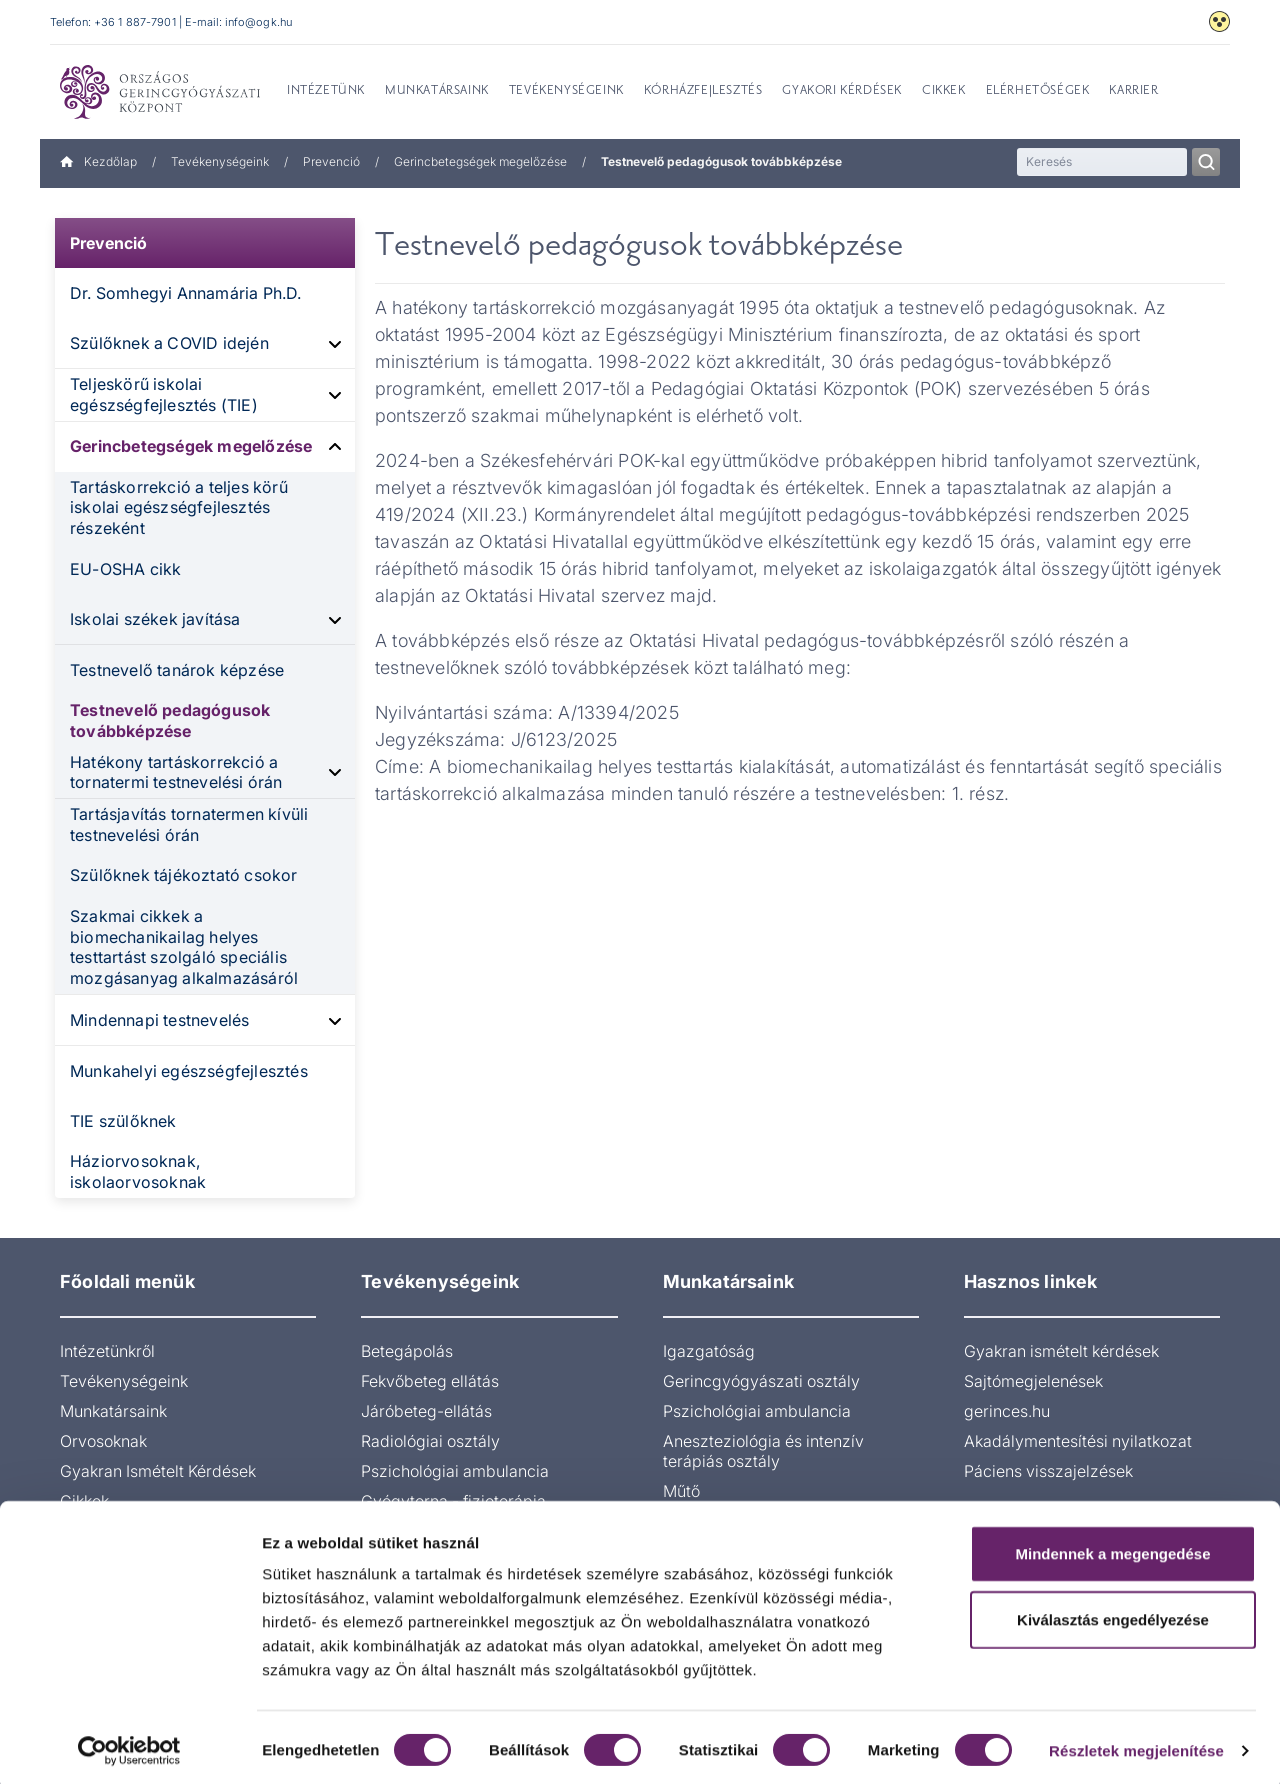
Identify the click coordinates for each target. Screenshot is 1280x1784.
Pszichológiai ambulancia (455, 1471)
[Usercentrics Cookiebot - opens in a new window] (129, 1745)
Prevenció (331, 161)
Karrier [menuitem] (1133, 91)
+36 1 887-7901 (135, 22)
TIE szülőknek (123, 1121)
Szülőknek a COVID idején (169, 343)
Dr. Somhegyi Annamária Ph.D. (186, 293)
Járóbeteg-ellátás (426, 1411)
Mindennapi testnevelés (159, 1020)
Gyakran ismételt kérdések (1061, 1351)
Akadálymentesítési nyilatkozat (1078, 1441)
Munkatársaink (113, 1411)
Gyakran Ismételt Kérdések (158, 1471)
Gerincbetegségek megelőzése (480, 161)
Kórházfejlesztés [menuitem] (703, 91)
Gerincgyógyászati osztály (761, 1381)
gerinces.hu (1007, 1411)
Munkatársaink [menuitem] (437, 91)
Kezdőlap (98, 161)
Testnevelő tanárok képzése (177, 670)
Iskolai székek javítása (155, 619)
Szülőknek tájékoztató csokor (184, 875)
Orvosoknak (103, 1441)
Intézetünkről (107, 1351)
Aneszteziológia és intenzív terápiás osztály (763, 1451)
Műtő (681, 1491)
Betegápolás (407, 1351)
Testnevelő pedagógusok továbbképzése (170, 720)
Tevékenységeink (220, 161)
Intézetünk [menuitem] (326, 91)
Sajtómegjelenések (1033, 1381)
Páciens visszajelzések (1048, 1471)
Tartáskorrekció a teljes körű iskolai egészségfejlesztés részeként (179, 508)
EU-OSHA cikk (125, 569)
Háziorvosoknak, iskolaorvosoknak (138, 1171)
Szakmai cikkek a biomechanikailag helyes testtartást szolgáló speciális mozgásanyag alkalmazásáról (184, 947)
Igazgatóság (709, 1351)
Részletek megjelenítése (1136, 1744)
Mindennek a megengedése (1112, 1547)
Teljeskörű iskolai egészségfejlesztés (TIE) (164, 394)
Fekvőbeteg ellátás (430, 1381)
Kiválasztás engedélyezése (1113, 1613)
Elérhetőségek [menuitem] (1038, 91)
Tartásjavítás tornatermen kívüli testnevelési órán (189, 824)
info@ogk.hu (258, 22)
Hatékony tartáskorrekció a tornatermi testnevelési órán (176, 772)
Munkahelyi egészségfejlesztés (189, 1071)
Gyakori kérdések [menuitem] (842, 91)
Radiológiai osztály (430, 1441)
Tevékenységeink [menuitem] (566, 91)
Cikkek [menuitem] (944, 91)
